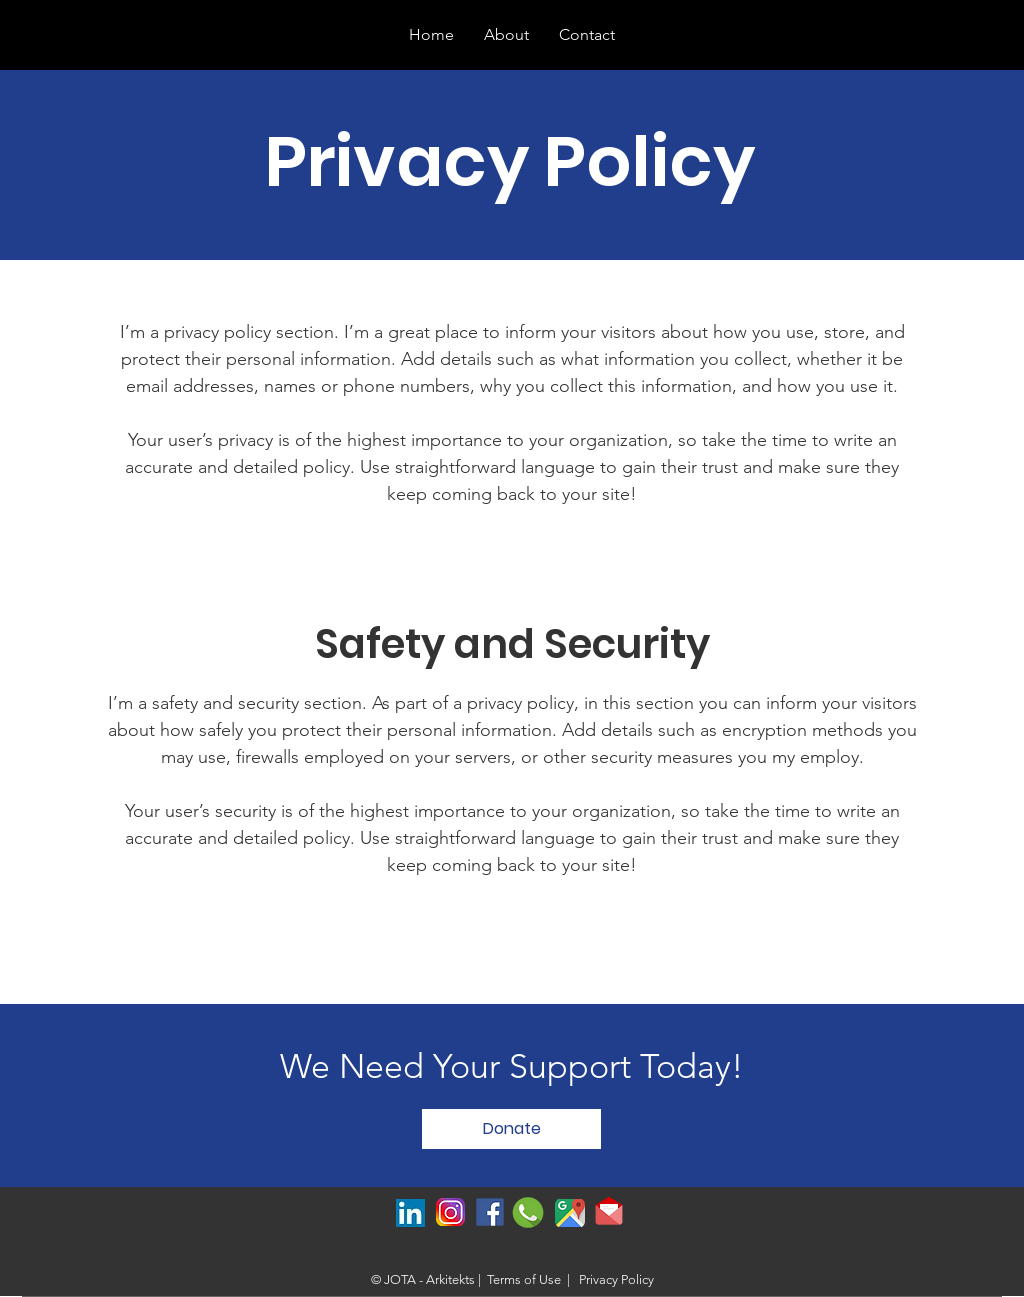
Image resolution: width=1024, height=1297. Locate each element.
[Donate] (511, 1129)
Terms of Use (524, 1279)
